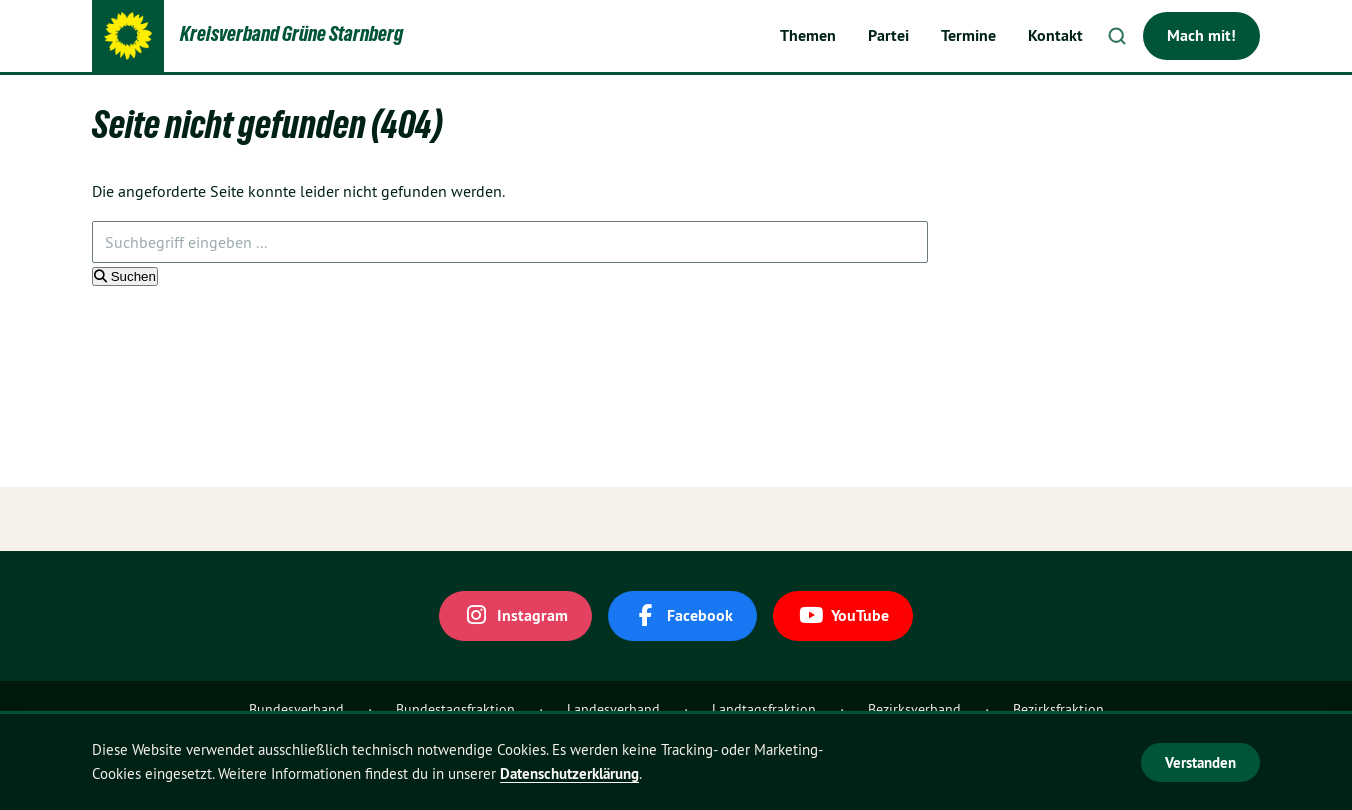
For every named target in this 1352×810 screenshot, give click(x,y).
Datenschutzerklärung (569, 773)
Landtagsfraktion (764, 709)
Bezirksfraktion (1058, 709)
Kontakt (1055, 35)
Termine (968, 35)
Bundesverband (296, 709)
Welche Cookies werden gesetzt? (998, 761)
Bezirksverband (914, 709)
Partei (888, 35)
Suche (1117, 36)
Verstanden (1200, 762)
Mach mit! (1201, 35)
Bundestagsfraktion (455, 709)
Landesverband (613, 709)
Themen (808, 35)
